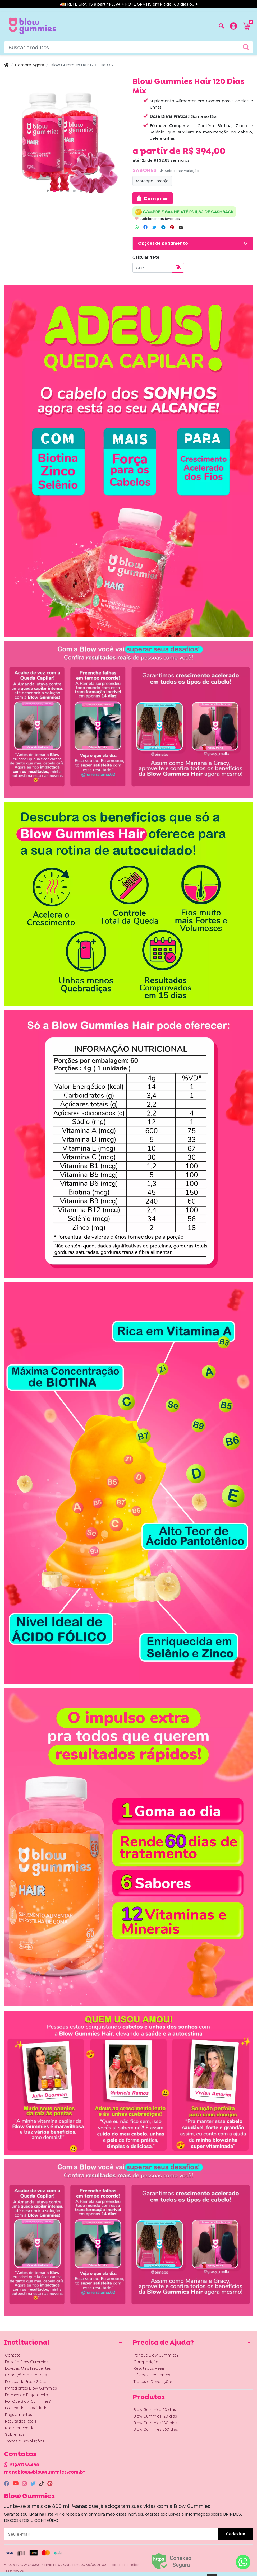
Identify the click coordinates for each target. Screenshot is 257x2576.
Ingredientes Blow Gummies (31, 2388)
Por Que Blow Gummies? (28, 2401)
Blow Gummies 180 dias (155, 2422)
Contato (13, 2355)
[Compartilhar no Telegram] (163, 227)
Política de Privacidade (26, 2408)
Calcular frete (145, 257)
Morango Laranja (152, 181)
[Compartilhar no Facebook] (145, 227)
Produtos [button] (148, 2396)
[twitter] (33, 2483)
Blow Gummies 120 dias (155, 2416)
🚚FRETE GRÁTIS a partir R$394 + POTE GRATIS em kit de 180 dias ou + (128, 4)
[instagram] (25, 2483)
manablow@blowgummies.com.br (44, 2472)
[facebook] (7, 2483)
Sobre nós (14, 2434)
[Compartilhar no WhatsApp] (136, 227)
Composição (146, 2361)
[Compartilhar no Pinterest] (172, 227)
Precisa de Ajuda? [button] (163, 2342)
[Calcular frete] (178, 268)
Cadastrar (235, 2534)
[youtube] (16, 2483)
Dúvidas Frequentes (152, 2375)
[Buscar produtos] (221, 26)
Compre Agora (29, 65)
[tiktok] (42, 2483)
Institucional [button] (26, 2342)
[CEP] (152, 268)
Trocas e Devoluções (24, 2441)
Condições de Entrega (26, 2375)
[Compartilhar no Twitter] (154, 227)
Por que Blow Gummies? (156, 2355)
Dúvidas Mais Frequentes (28, 2368)
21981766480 (24, 2465)
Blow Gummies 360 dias (156, 2429)
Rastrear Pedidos (20, 2427)
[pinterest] (49, 2483)
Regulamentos (18, 2414)
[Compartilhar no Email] (180, 227)
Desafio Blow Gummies (26, 2361)
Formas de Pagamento (26, 2394)
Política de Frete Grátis (25, 2381)
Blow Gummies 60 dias (155, 2409)
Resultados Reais (20, 2421)
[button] (233, 27)
